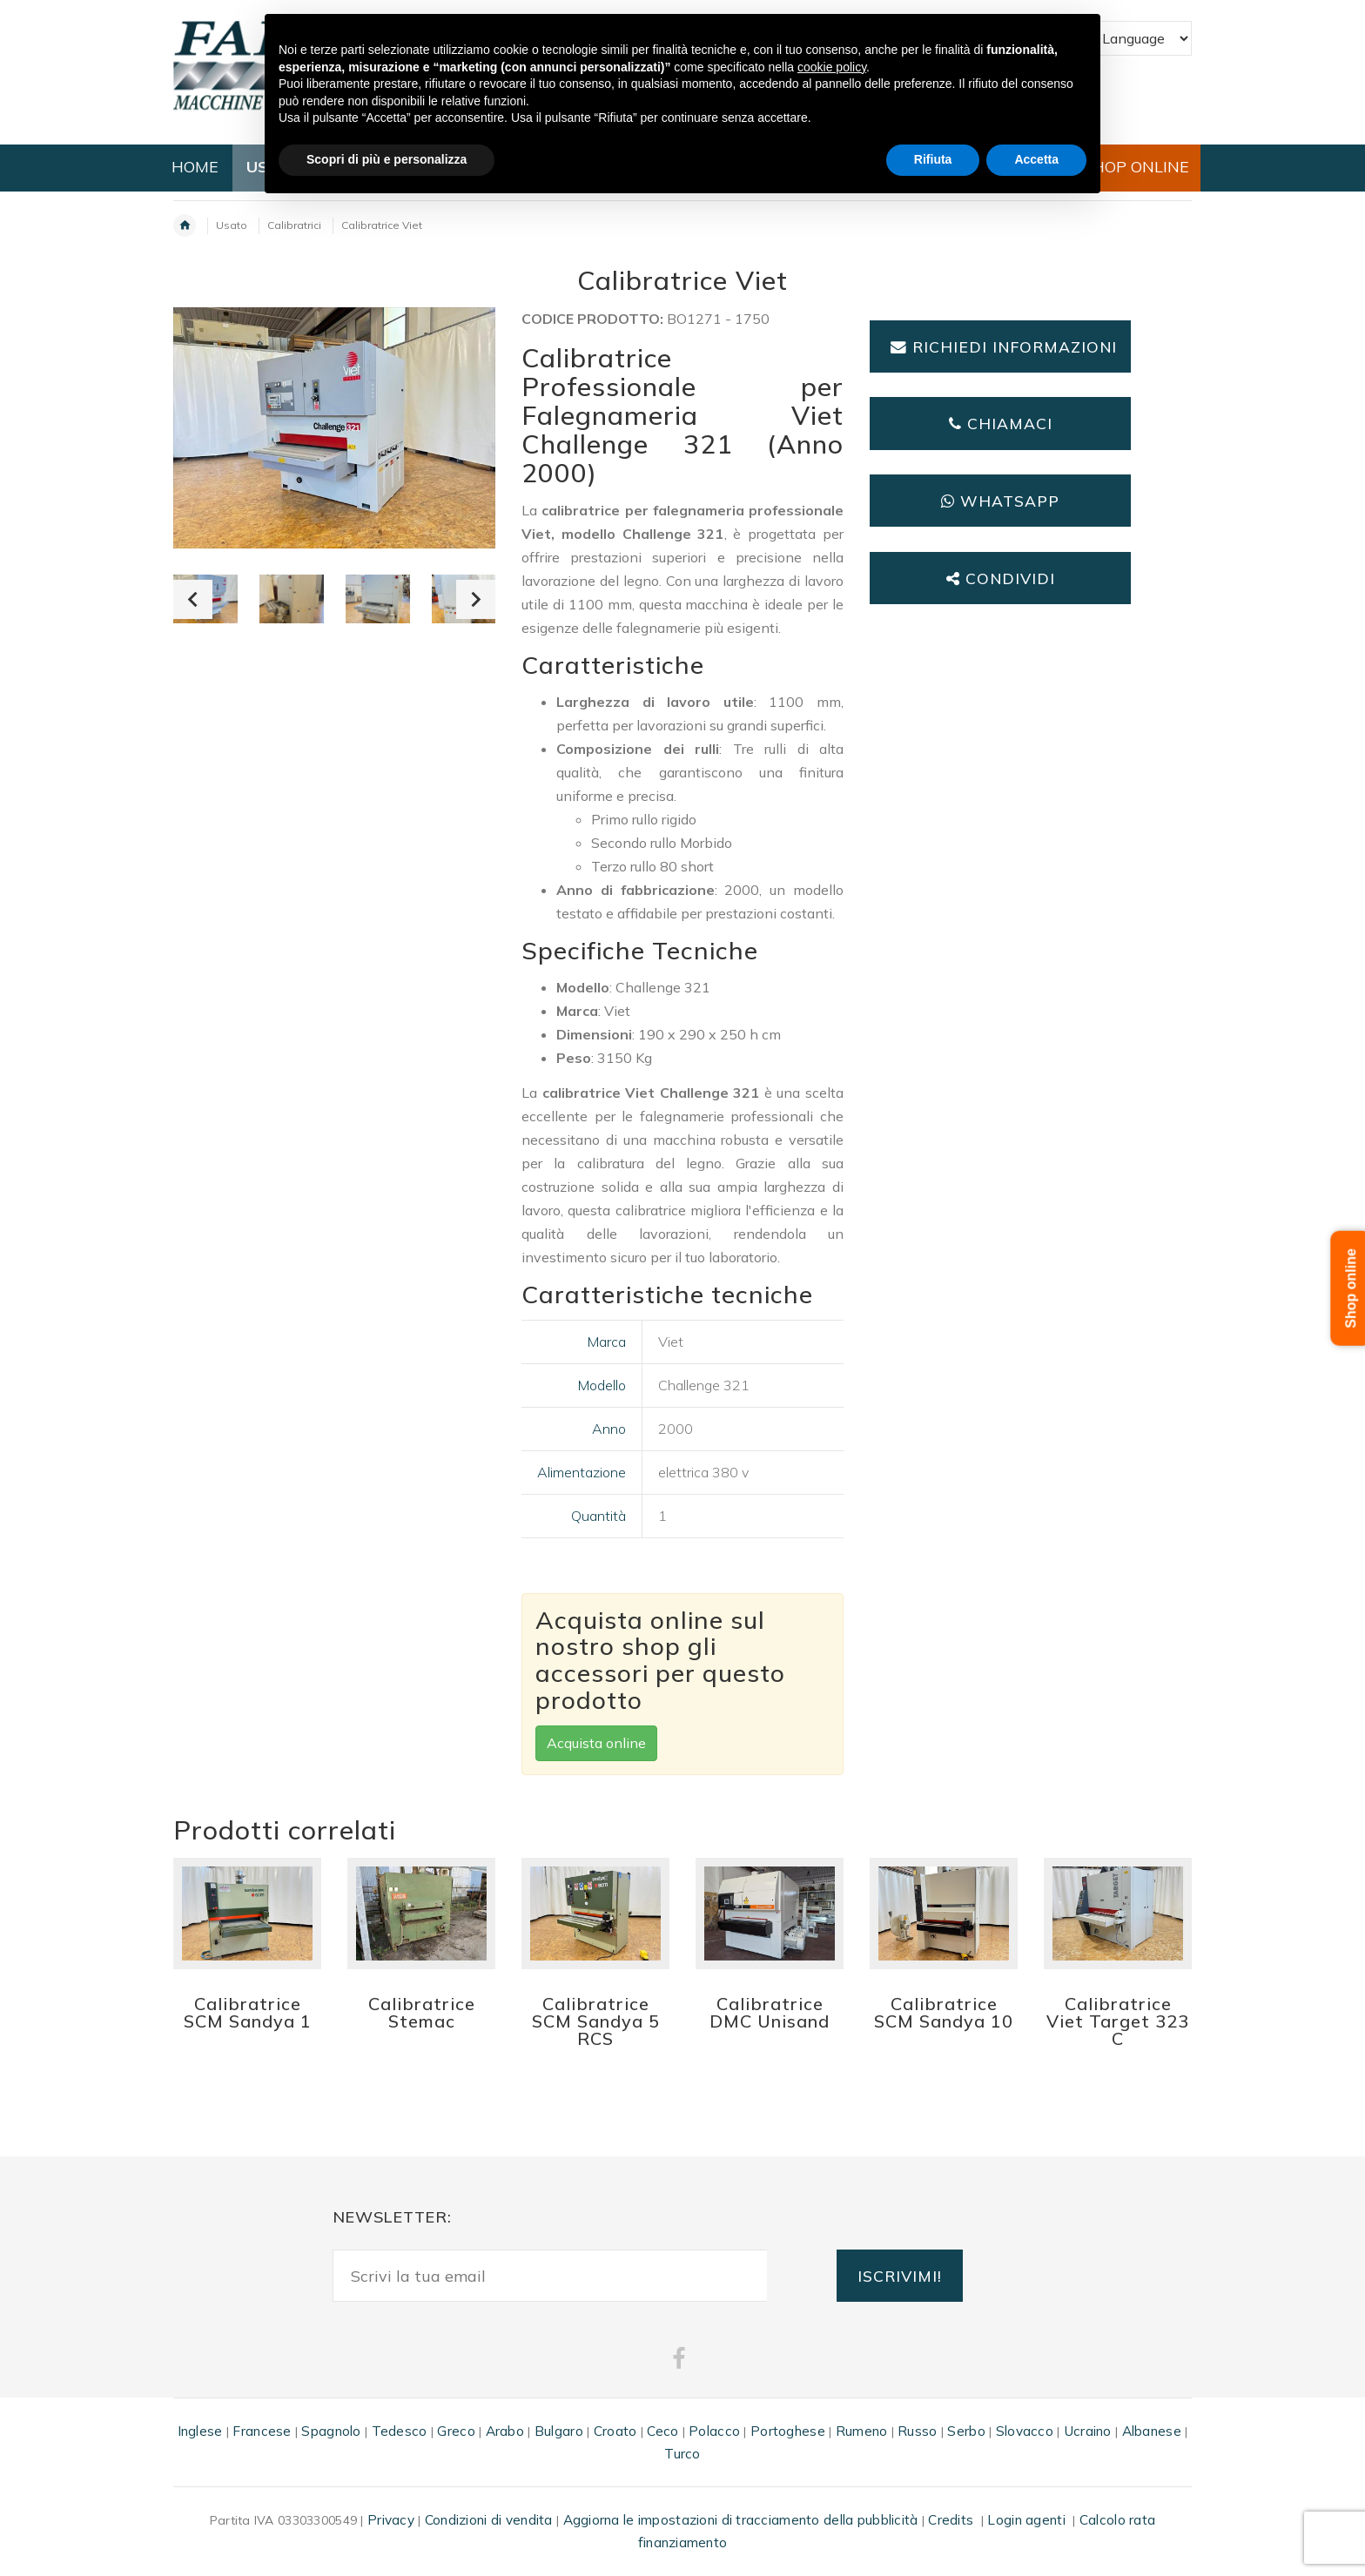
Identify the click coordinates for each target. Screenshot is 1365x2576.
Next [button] (475, 599)
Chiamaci (1000, 423)
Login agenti (1026, 2520)
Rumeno (862, 2431)
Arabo (505, 2431)
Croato (615, 2431)
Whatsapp (1000, 500)
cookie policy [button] (831, 67)
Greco (455, 2431)
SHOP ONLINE (1136, 167)
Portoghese (787, 2431)
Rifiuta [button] (933, 159)
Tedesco (399, 2431)
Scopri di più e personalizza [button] (386, 159)
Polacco (714, 2431)
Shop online (1351, 1288)
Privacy (390, 2520)
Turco (682, 2453)
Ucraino (1088, 2431)
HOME (195, 167)
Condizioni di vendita (489, 2520)
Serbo (966, 2431)
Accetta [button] (1036, 159)
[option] (291, 599)
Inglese (200, 2431)
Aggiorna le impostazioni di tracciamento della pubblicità (740, 2520)
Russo (917, 2431)
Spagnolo (330, 2431)
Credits (950, 2520)
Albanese (1151, 2431)
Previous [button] (192, 599)
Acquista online (596, 1743)
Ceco (662, 2431)
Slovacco (1024, 2431)
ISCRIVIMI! (899, 2275)
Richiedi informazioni (1004, 346)
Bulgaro (559, 2431)
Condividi (1000, 578)
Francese (261, 2431)
